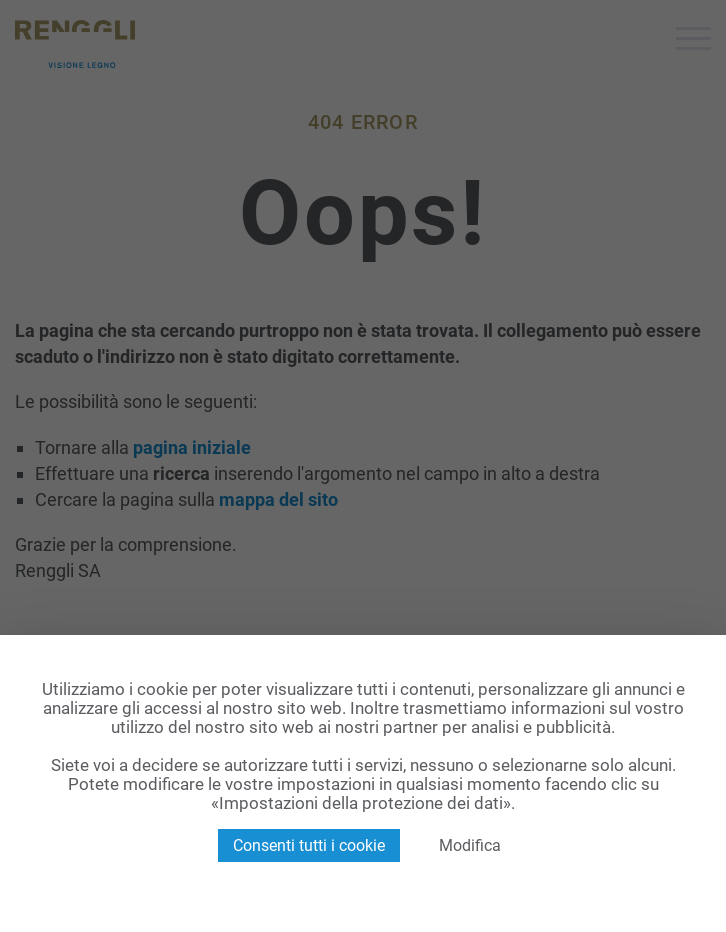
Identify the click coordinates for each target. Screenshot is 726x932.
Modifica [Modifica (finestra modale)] (470, 845)
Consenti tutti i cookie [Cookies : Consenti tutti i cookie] (309, 845)
